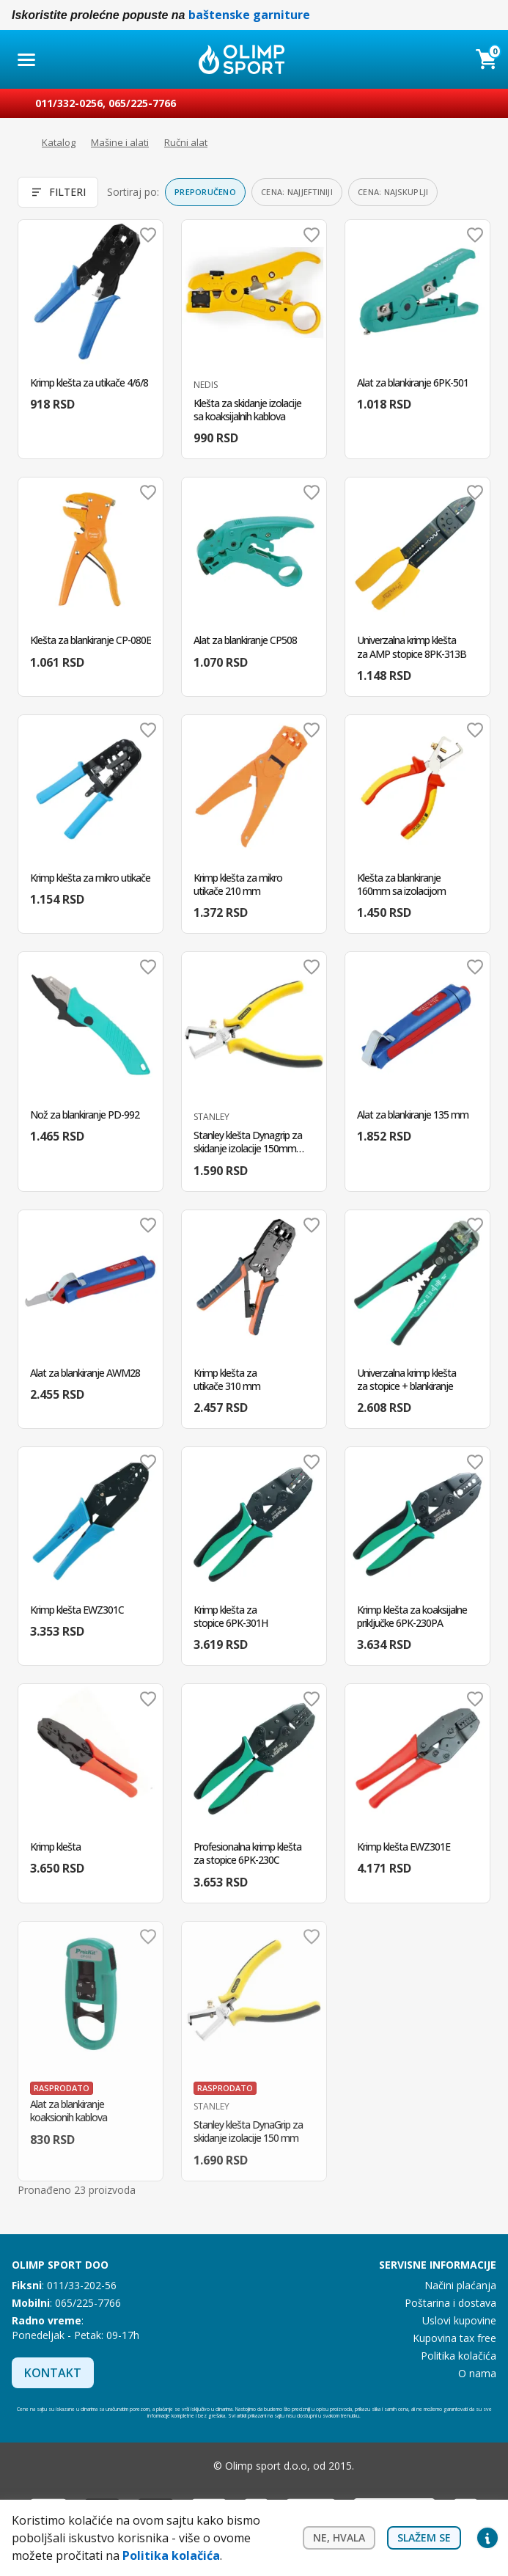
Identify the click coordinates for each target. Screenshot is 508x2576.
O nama (477, 2373)
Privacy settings (487, 2538)
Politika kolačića (458, 2356)
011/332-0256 (69, 103)
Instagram (193, 2466)
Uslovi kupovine (459, 2320)
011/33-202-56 (82, 2285)
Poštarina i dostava (450, 2303)
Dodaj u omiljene (148, 235)
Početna (19, 143)
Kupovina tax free (454, 2338)
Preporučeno (205, 191)
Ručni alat (185, 142)
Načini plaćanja (460, 2285)
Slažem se (424, 2537)
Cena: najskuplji (393, 191)
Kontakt (52, 2373)
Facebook (163, 2466)
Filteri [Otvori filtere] (58, 192)
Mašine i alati (120, 142)
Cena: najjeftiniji (297, 191)
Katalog (59, 142)
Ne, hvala (339, 2537)
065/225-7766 (142, 103)
